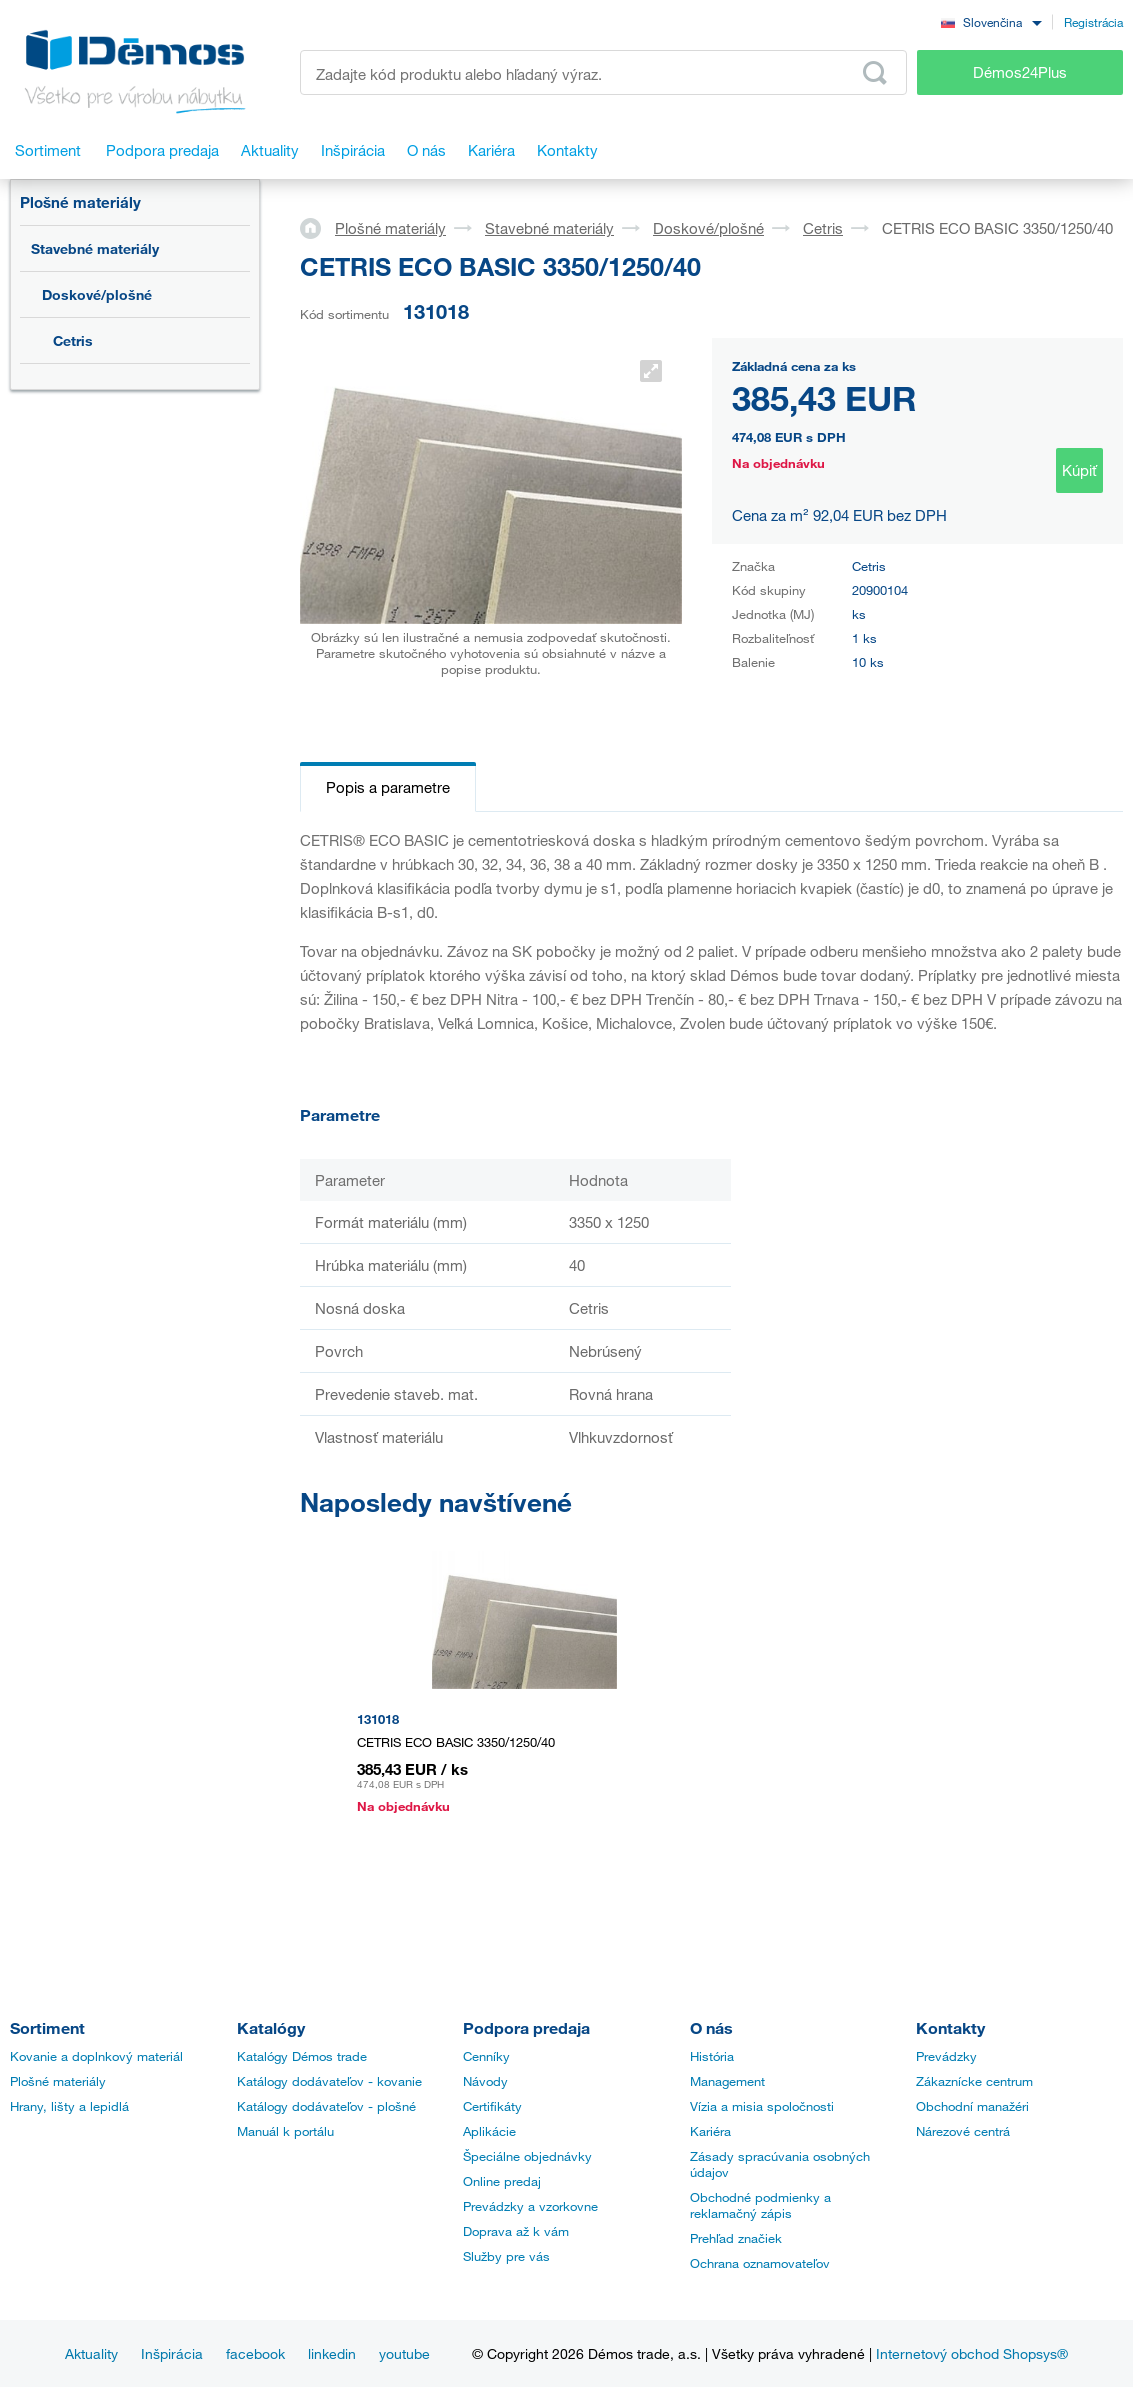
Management (727, 2081)
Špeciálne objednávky (527, 2156)
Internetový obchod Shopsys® (972, 2353)
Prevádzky (946, 2056)
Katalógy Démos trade (302, 2056)
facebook (255, 2353)
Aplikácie (489, 2131)
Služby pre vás (506, 2256)
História (712, 2056)
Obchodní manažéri (972, 2106)
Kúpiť (1079, 470)
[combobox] (991, 21)
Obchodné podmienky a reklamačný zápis (760, 2205)
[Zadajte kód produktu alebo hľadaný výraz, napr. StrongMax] (603, 72)
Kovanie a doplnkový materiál (96, 2056)
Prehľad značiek (736, 2238)
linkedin (332, 2353)
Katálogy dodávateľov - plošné (326, 2106)
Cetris (73, 340)
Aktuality (91, 2353)
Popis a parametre (388, 787)
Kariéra (710, 2131)
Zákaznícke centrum (974, 2081)
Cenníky (486, 2056)
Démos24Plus (1020, 72)
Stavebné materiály (95, 248)
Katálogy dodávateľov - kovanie (329, 2081)
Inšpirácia (172, 2353)
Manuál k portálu (285, 2131)
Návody (485, 2081)
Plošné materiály (80, 202)
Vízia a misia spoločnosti (762, 2106)
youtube (404, 2353)
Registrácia (1093, 22)
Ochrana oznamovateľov (760, 2263)
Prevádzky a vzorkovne (530, 2206)
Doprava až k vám (516, 2231)
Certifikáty (492, 2106)
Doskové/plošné (97, 294)
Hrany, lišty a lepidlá (69, 2106)
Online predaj (502, 2181)
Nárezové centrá (963, 2131)
